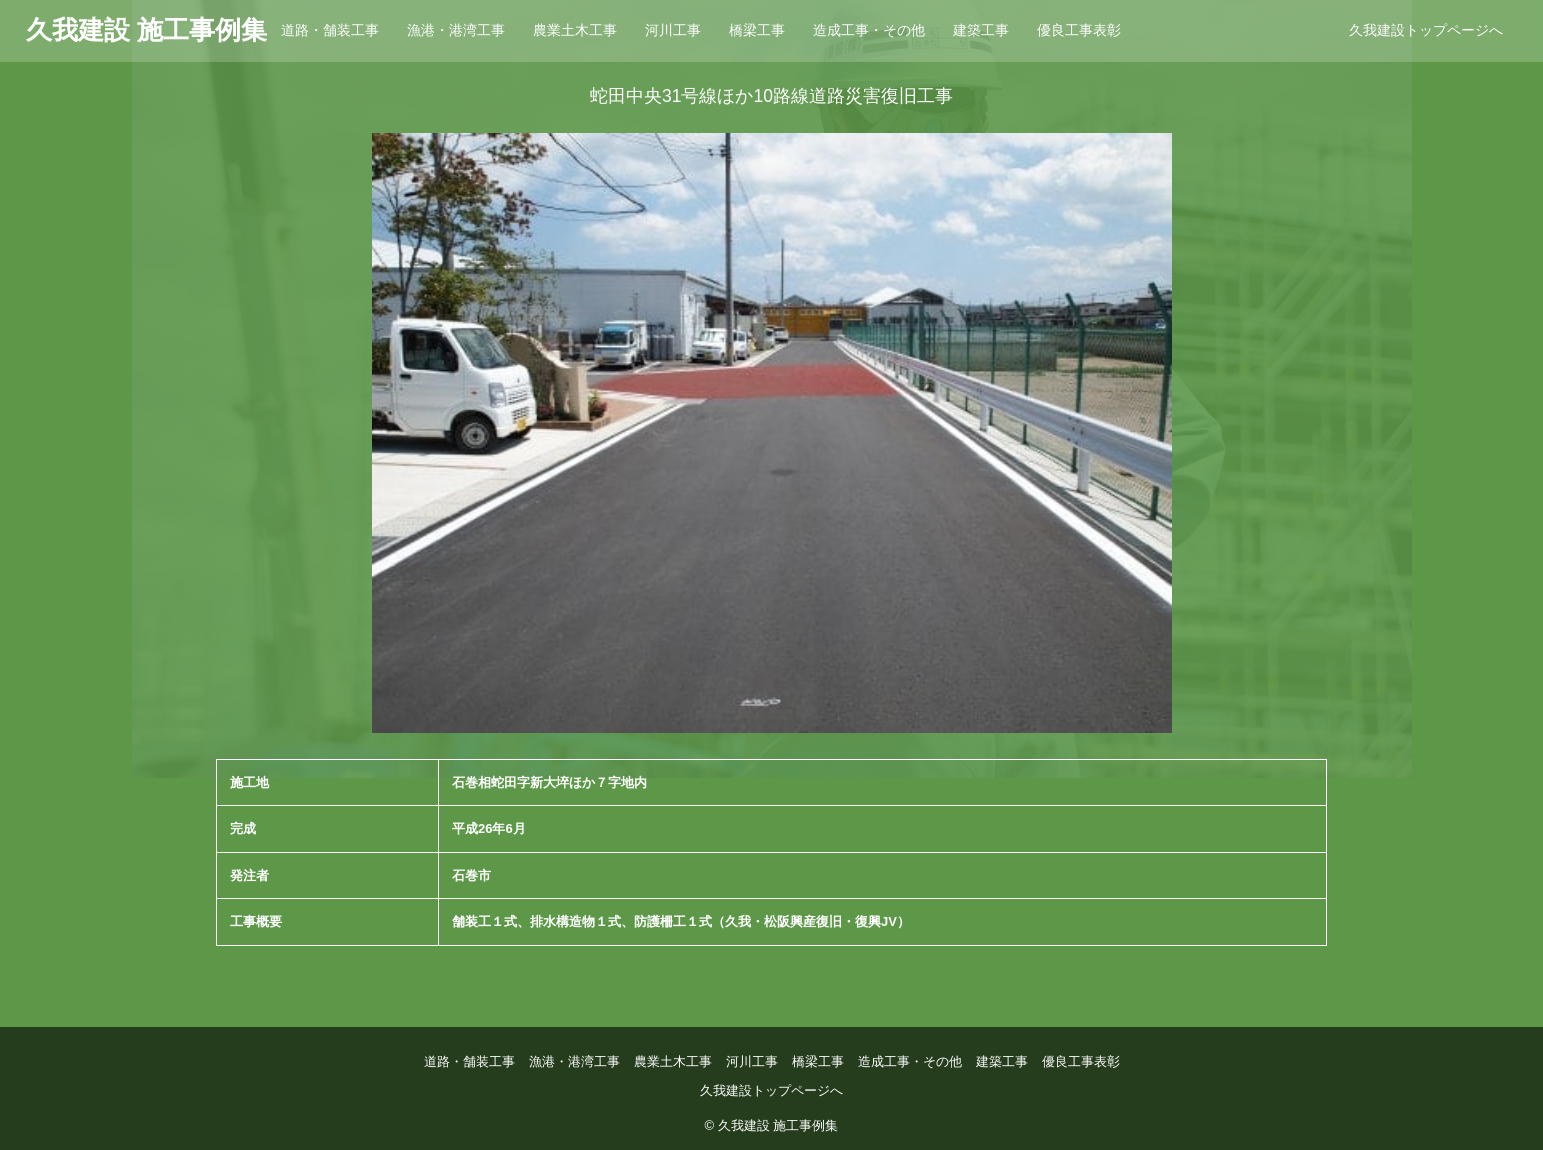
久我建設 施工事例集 (146, 30)
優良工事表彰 (1079, 30)
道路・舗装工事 (330, 30)
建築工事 (981, 30)
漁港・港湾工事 (456, 30)
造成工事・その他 (869, 30)
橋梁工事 (757, 30)
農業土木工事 (575, 30)
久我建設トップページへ (1426, 30)
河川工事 (673, 30)
